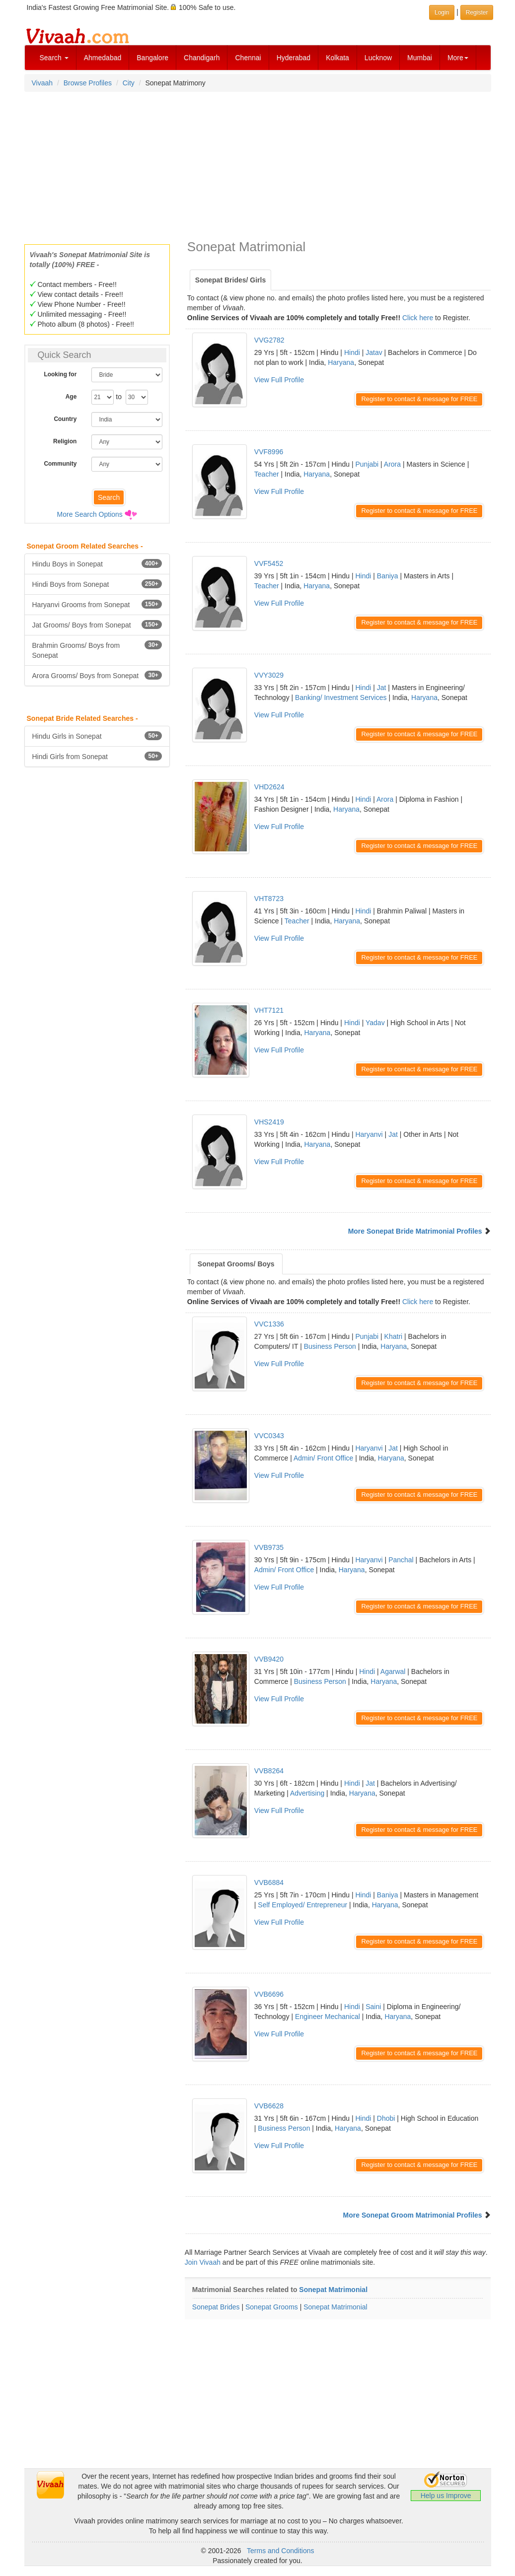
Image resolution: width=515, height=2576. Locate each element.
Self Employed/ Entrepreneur (302, 1905)
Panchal (401, 1560)
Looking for (60, 374)
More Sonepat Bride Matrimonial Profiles (415, 1231)
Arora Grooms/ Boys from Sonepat (97, 675)
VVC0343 (269, 1436)
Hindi (352, 352)
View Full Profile (279, 380)
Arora (392, 464)
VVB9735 (269, 1547)
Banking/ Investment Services (340, 697)
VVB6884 (269, 1882)
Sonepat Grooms (271, 2307)
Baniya (387, 576)
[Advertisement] (257, 164)
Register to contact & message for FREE (419, 399)
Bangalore (152, 58)
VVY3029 (269, 675)
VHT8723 (269, 899)
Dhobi (386, 2118)
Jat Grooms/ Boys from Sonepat (97, 624)
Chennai (248, 58)
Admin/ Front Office (323, 1458)
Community (60, 463)
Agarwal (393, 1671)
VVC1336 (269, 1324)
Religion (64, 441)
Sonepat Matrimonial (333, 2290)
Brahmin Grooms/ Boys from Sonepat (97, 649)
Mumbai (419, 58)
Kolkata (337, 58)
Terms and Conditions (280, 2551)
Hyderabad (294, 58)
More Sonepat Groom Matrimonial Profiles (412, 2215)
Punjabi (366, 464)
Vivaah (42, 83)
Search (54, 58)
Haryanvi (368, 1134)
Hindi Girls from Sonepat (97, 756)
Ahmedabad (103, 58)
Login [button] (442, 12)
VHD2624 (269, 787)
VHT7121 (269, 1010)
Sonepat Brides (216, 2307)
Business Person (330, 1346)
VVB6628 (269, 2106)
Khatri (393, 1336)
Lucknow (378, 58)
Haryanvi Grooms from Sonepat (97, 604)
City (129, 83)
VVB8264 (269, 1771)
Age (71, 396)
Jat (381, 688)
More (457, 58)
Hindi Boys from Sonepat (97, 583)
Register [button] (477, 12)
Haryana (341, 362)
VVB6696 (269, 1994)
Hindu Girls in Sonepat (97, 735)
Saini (373, 2007)
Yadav (375, 1023)
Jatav (374, 352)
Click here (417, 318)
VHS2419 (269, 1122)
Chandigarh (202, 58)
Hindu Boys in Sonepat (97, 563)
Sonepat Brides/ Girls (230, 280)
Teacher (266, 474)
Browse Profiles (88, 83)
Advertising (307, 1793)
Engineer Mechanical (327, 2016)
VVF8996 (268, 452)
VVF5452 (268, 563)
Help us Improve (446, 2496)
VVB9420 (269, 1659)
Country (65, 419)
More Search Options (90, 514)
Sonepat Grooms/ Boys (236, 1264)
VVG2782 (269, 340)
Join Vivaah (203, 2262)
